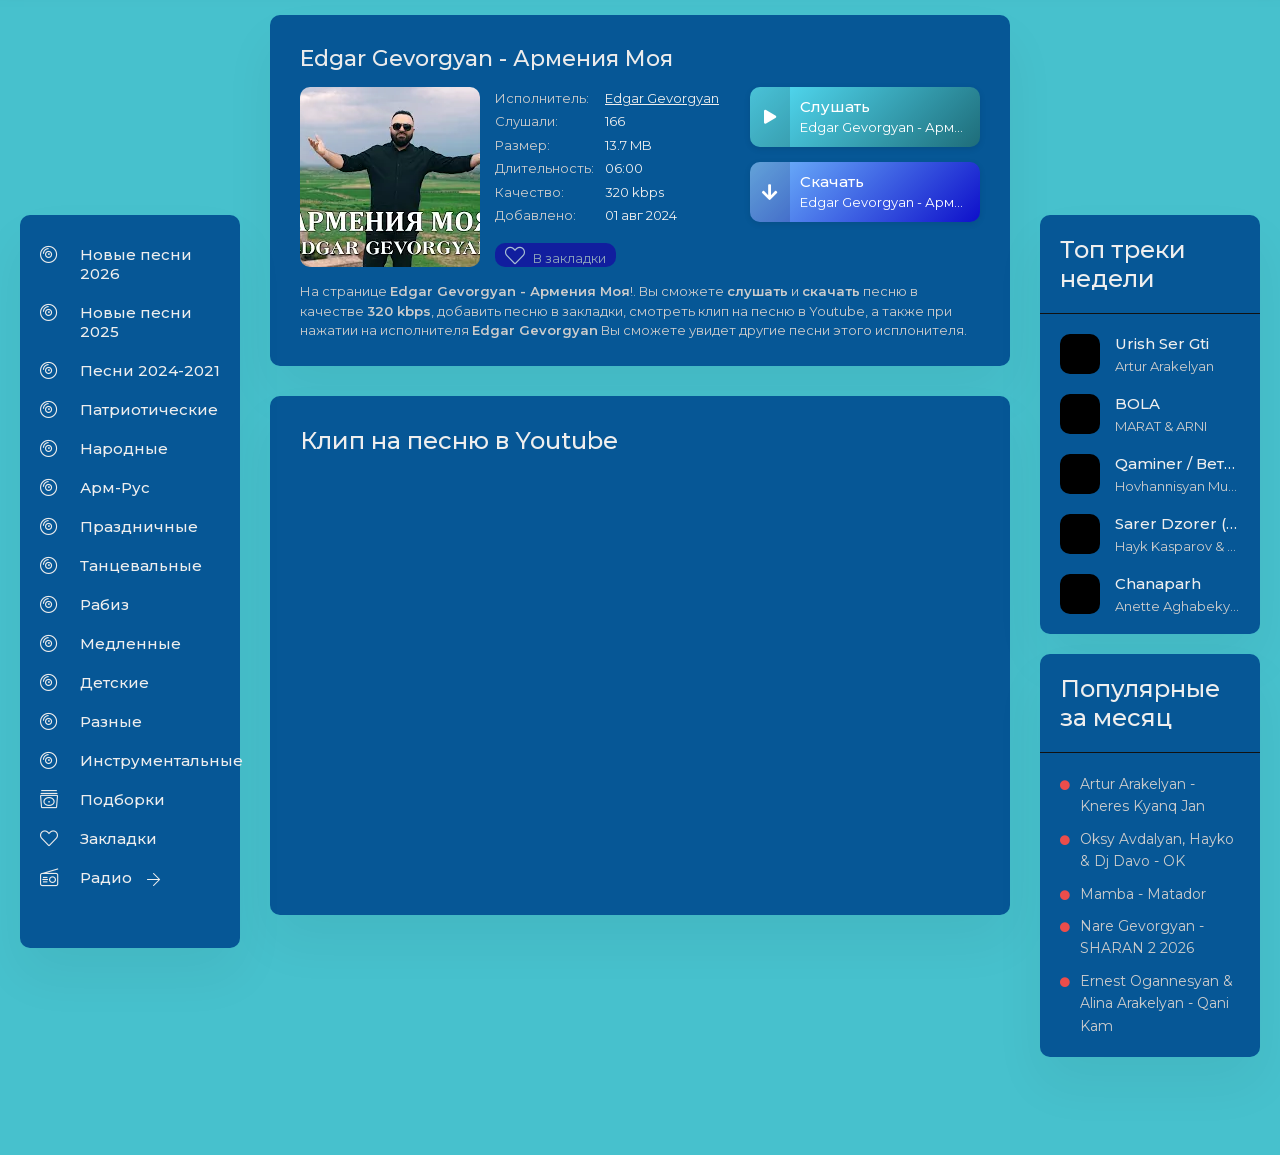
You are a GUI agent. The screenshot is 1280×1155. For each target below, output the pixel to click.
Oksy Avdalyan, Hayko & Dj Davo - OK (1157, 850)
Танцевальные (141, 565)
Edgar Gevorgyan (662, 98)
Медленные (130, 643)
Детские (114, 682)
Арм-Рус (115, 487)
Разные (111, 721)
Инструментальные (150, 760)
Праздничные (139, 526)
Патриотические (149, 409)
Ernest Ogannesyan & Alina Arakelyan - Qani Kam (1156, 1003)
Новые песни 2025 (136, 322)
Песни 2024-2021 (150, 370)
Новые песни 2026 (136, 264)
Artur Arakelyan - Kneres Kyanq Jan (1142, 795)
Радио (106, 877)
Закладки (118, 838)
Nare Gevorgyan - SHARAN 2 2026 (1142, 937)
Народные (124, 448)
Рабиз (104, 604)
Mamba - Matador (1143, 894)
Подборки (122, 799)
